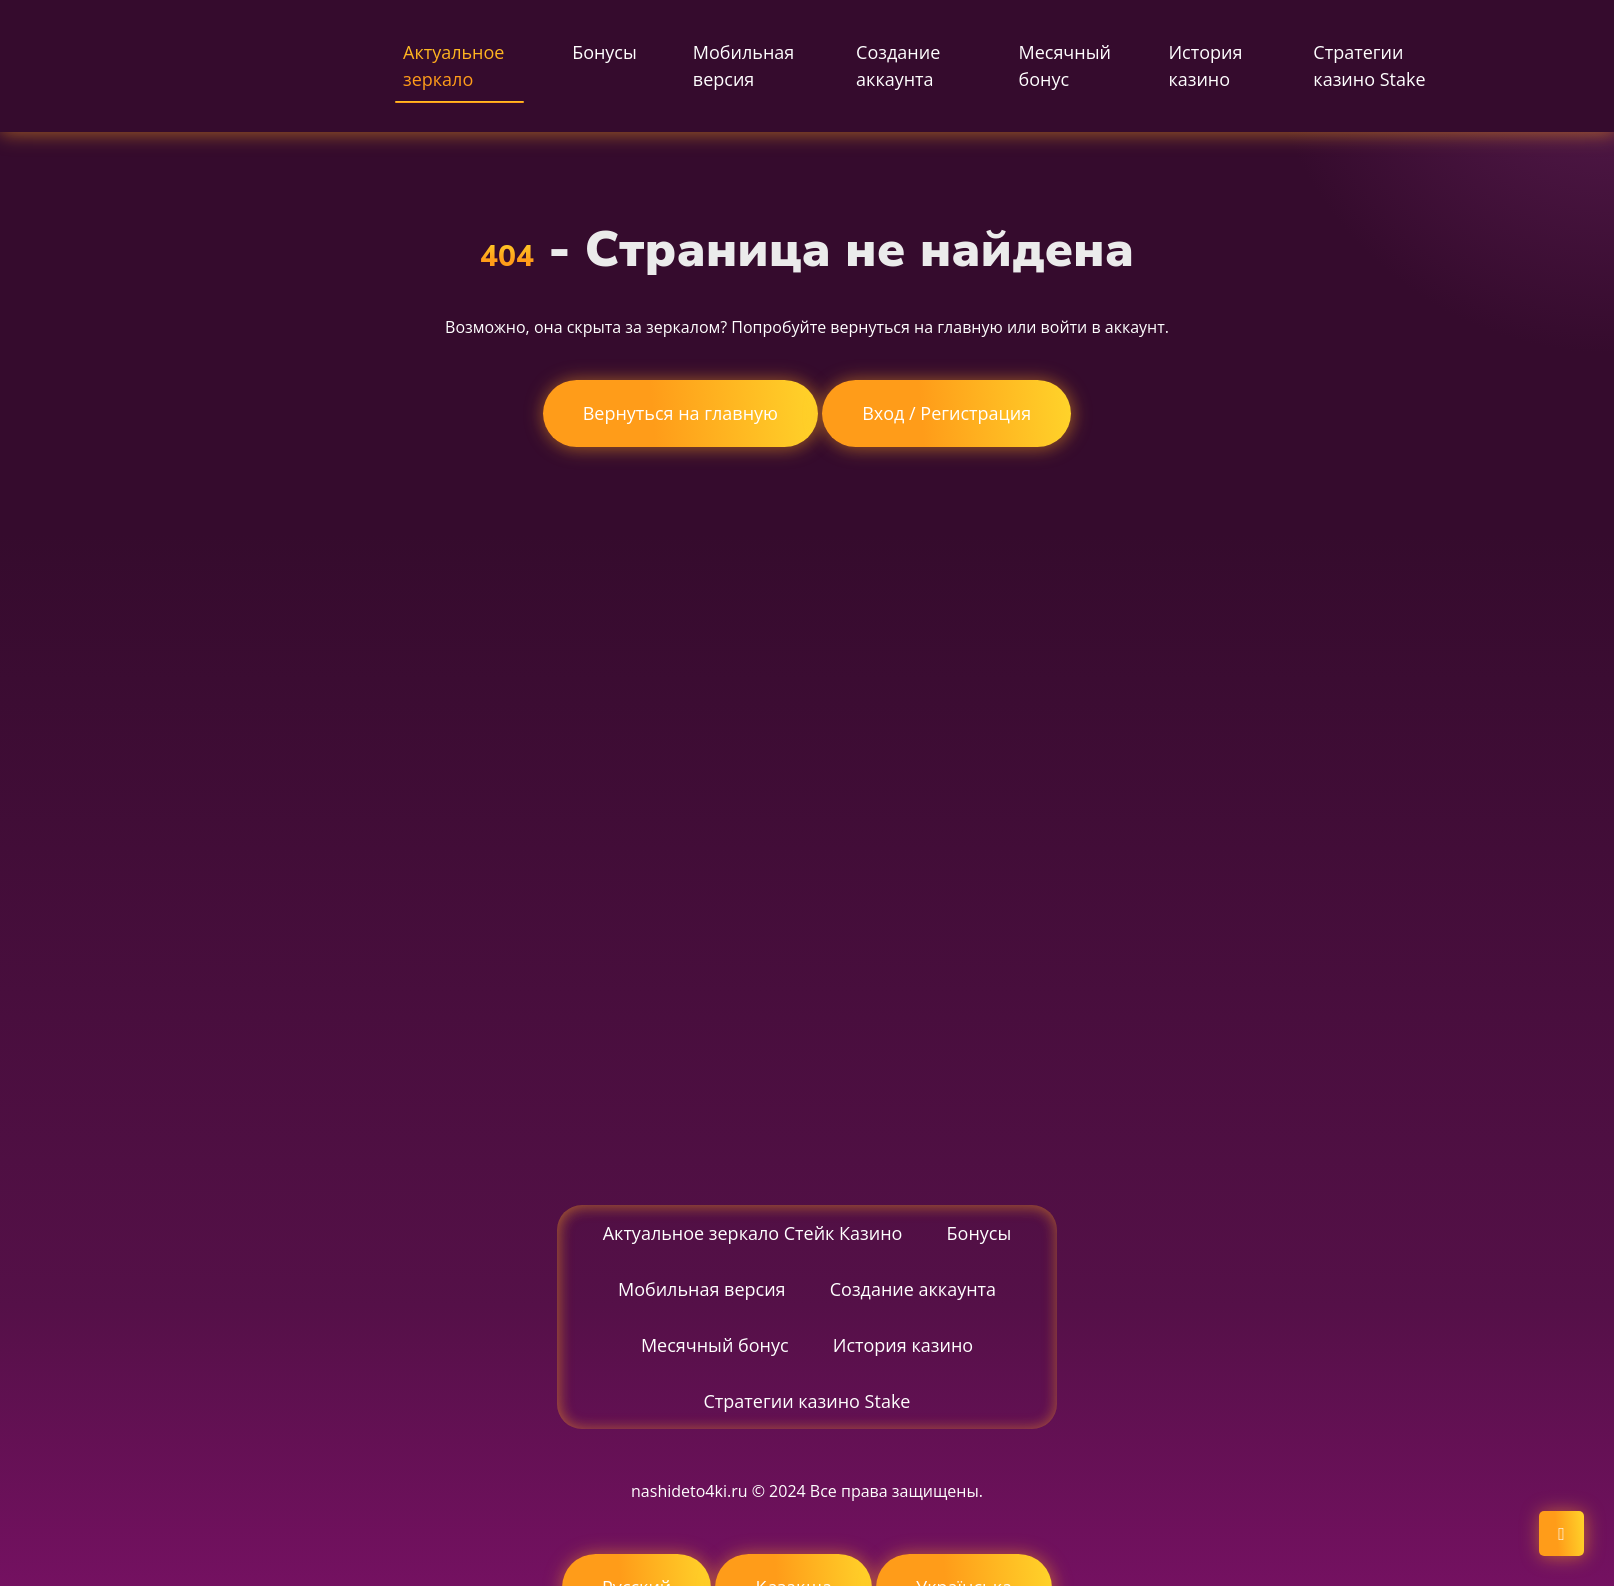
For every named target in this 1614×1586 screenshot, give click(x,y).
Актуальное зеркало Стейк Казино (753, 1233)
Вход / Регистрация (946, 413)
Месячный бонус (1064, 65)
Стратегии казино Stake (1369, 65)
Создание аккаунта (898, 65)
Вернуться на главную (680, 413)
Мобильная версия (743, 65)
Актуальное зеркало (453, 65)
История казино (1205, 65)
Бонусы (604, 52)
